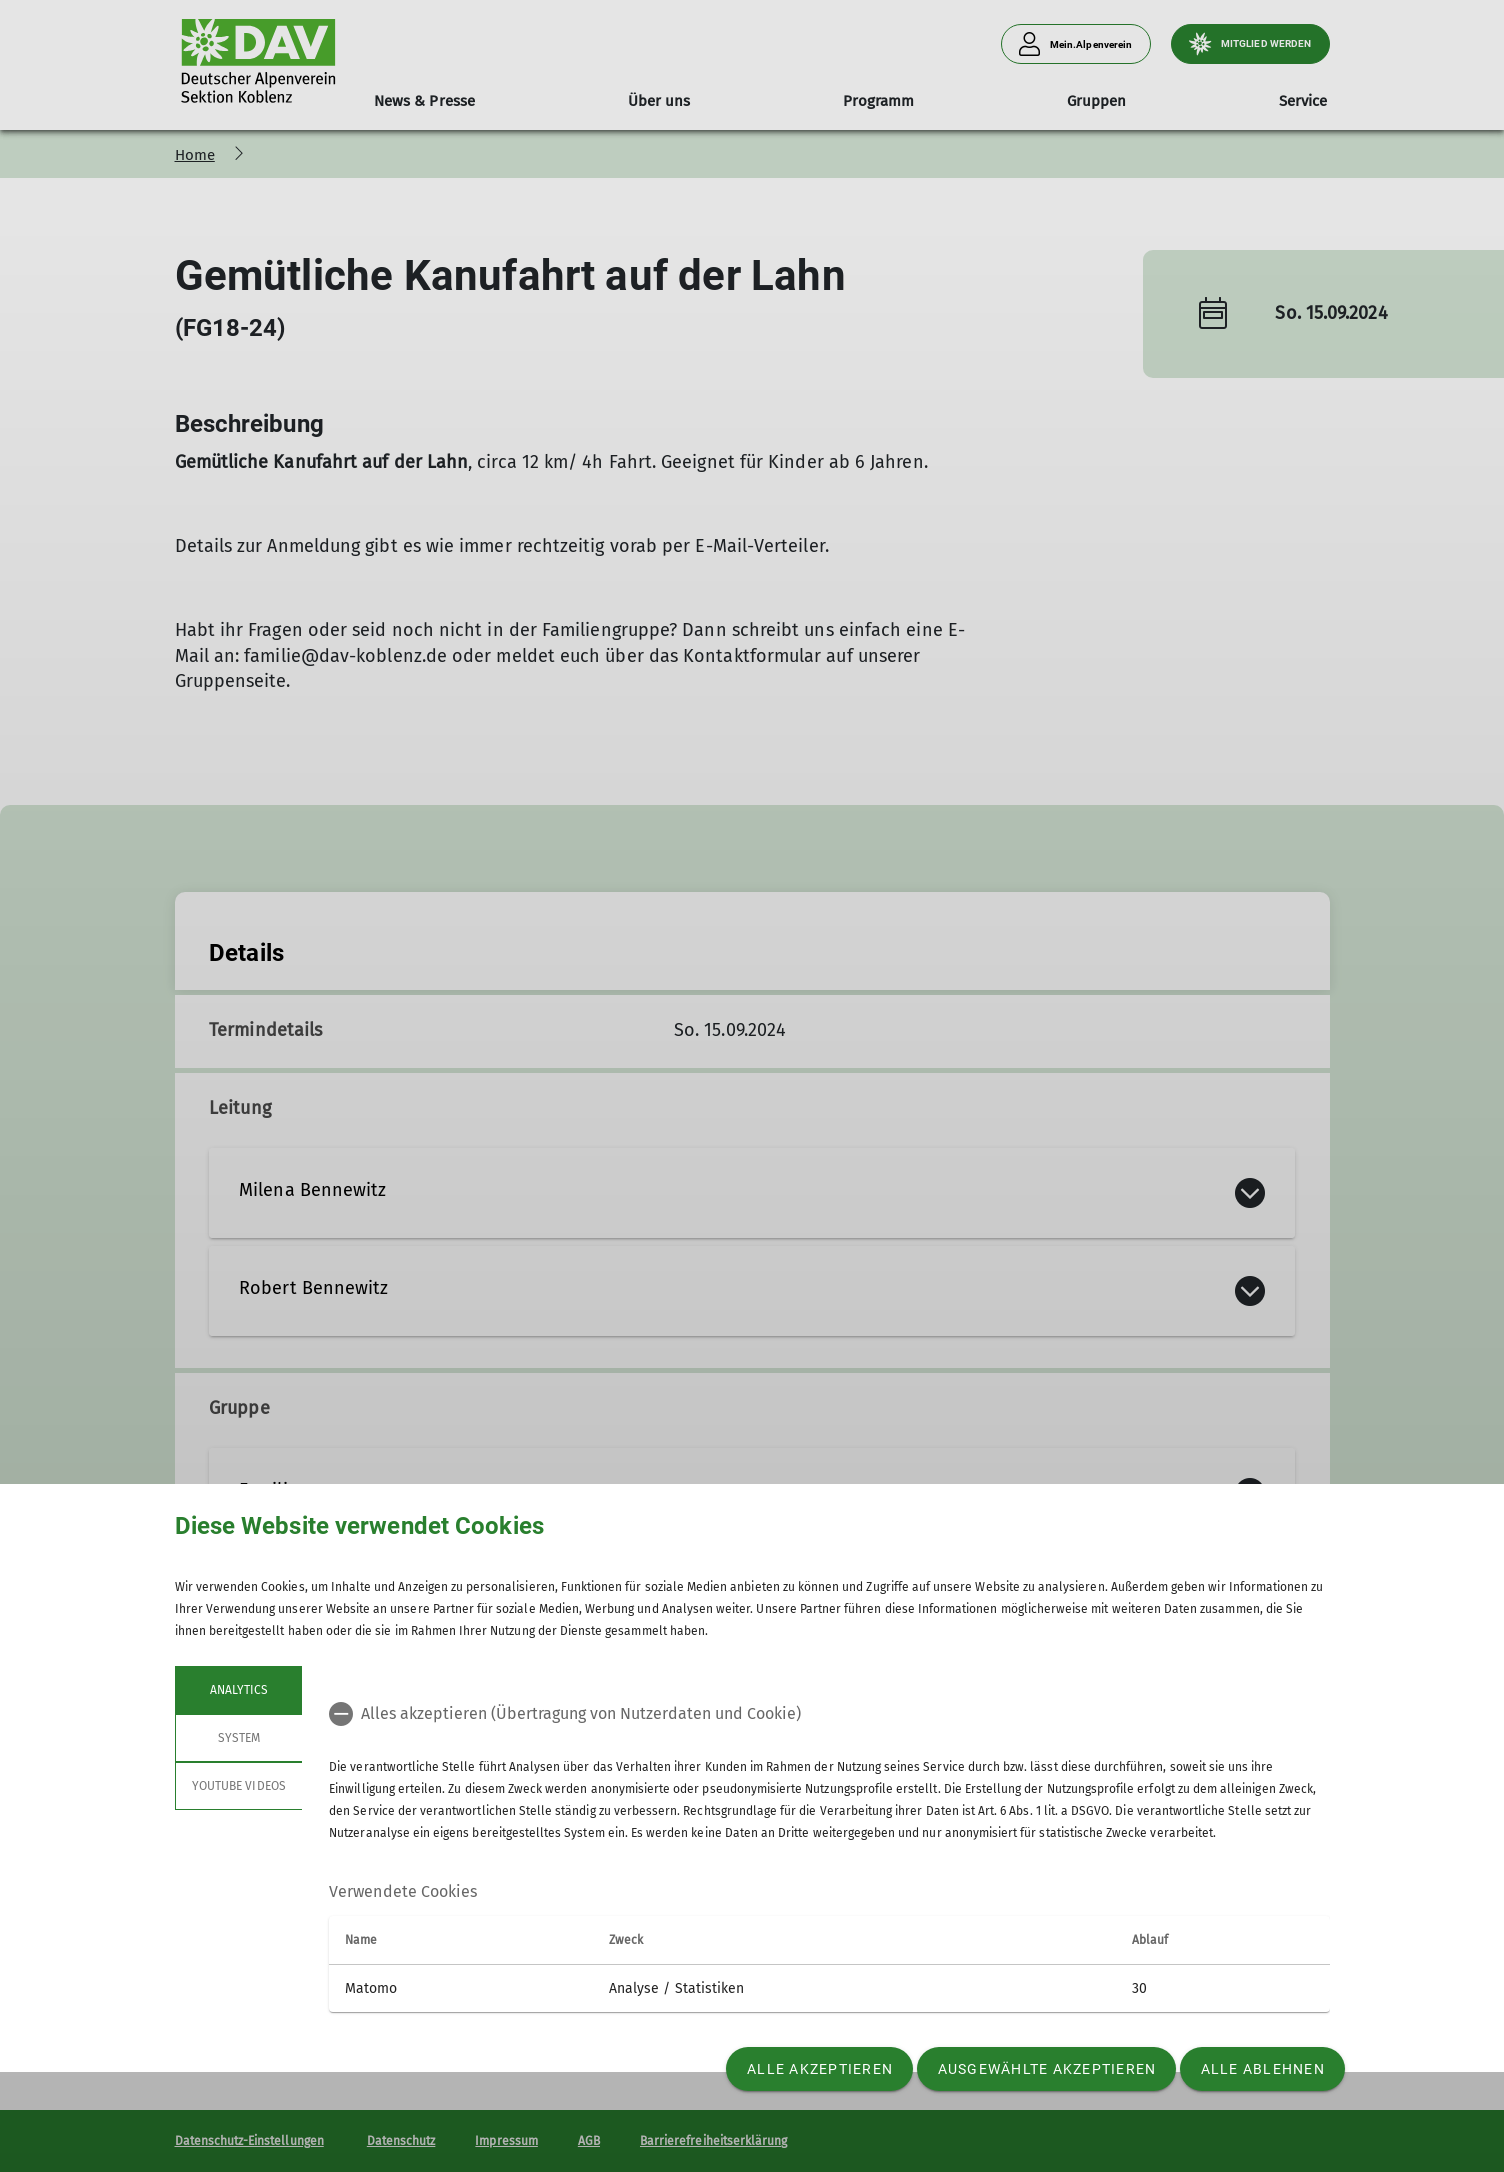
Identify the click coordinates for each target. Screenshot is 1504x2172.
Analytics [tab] (238, 1690)
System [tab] (238, 1738)
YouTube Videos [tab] (239, 1786)
